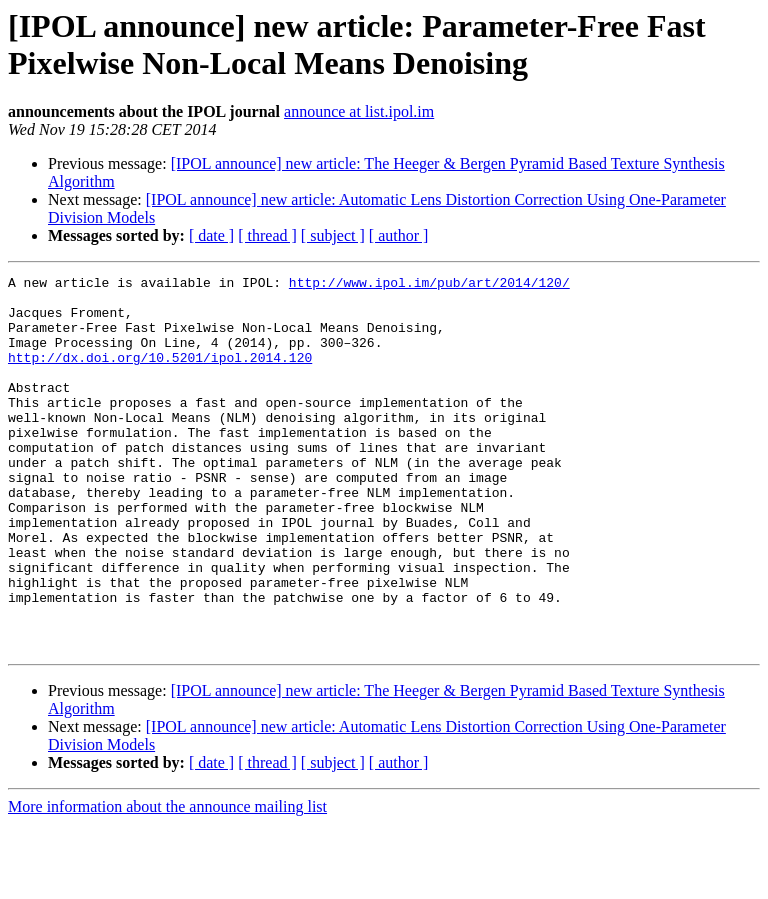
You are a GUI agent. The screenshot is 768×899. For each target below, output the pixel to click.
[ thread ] (267, 235)
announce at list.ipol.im (359, 111)
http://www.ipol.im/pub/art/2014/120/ (429, 285)
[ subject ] (333, 235)
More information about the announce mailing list (167, 881)
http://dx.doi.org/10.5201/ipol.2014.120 (160, 375)
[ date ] (211, 235)
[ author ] (399, 235)
